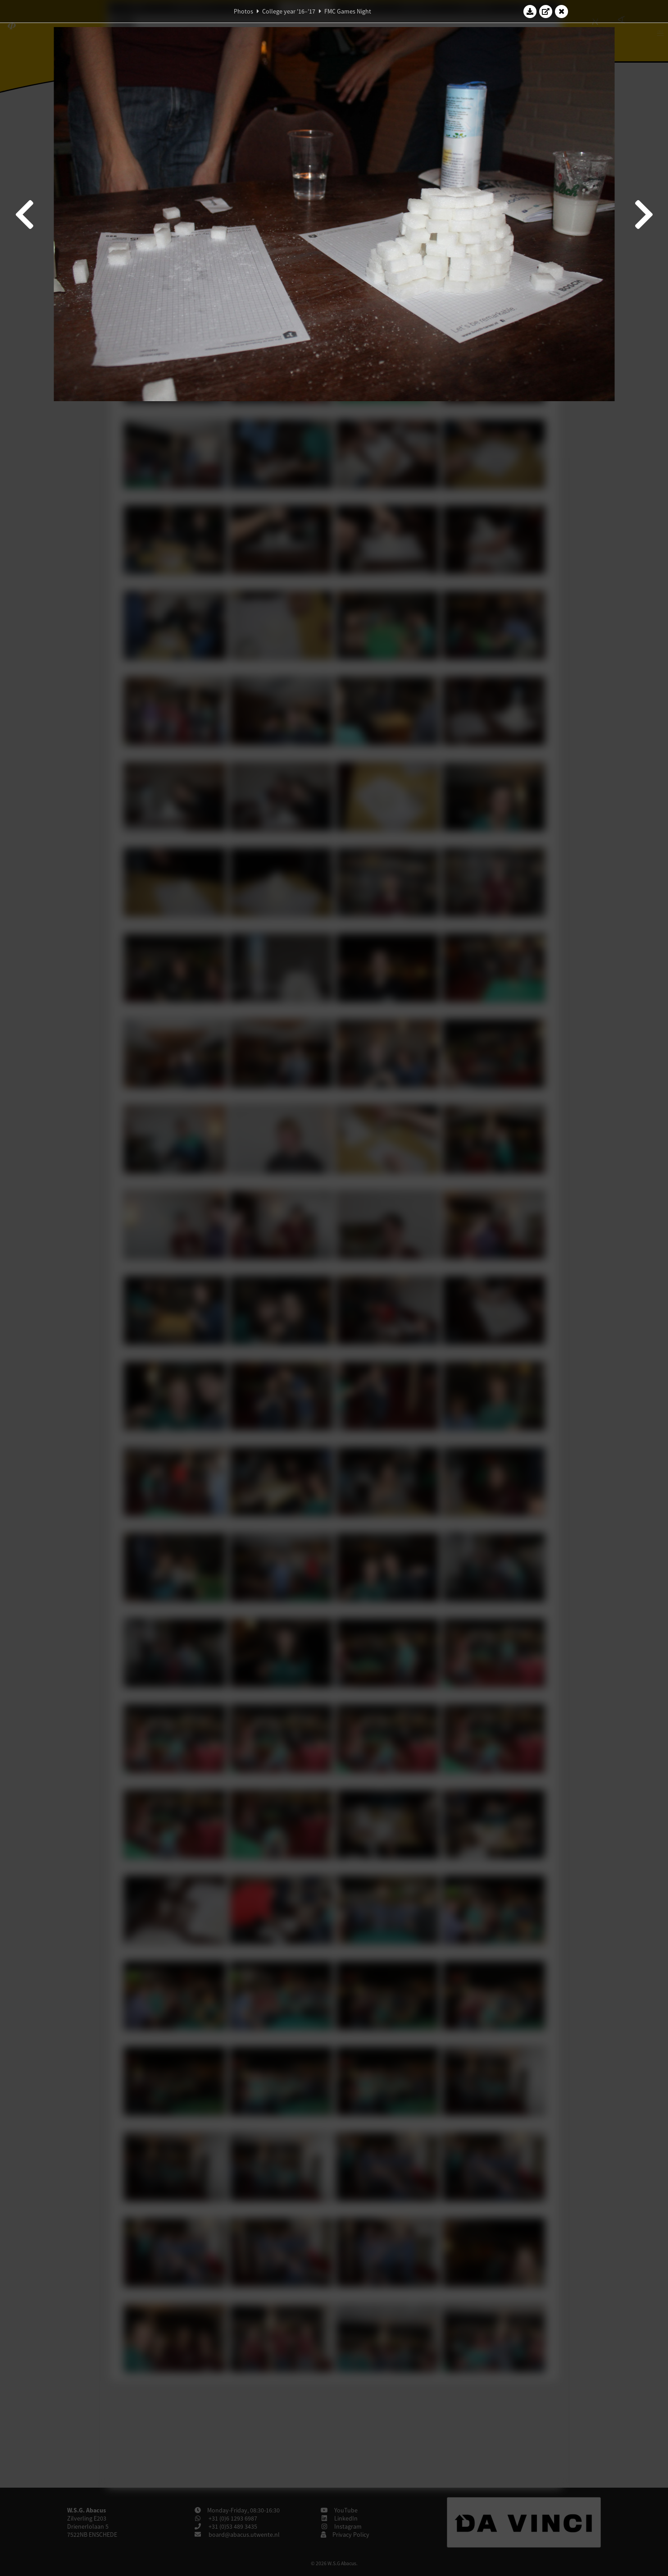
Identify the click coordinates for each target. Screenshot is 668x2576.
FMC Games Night (347, 11)
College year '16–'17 (288, 11)
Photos (243, 11)
